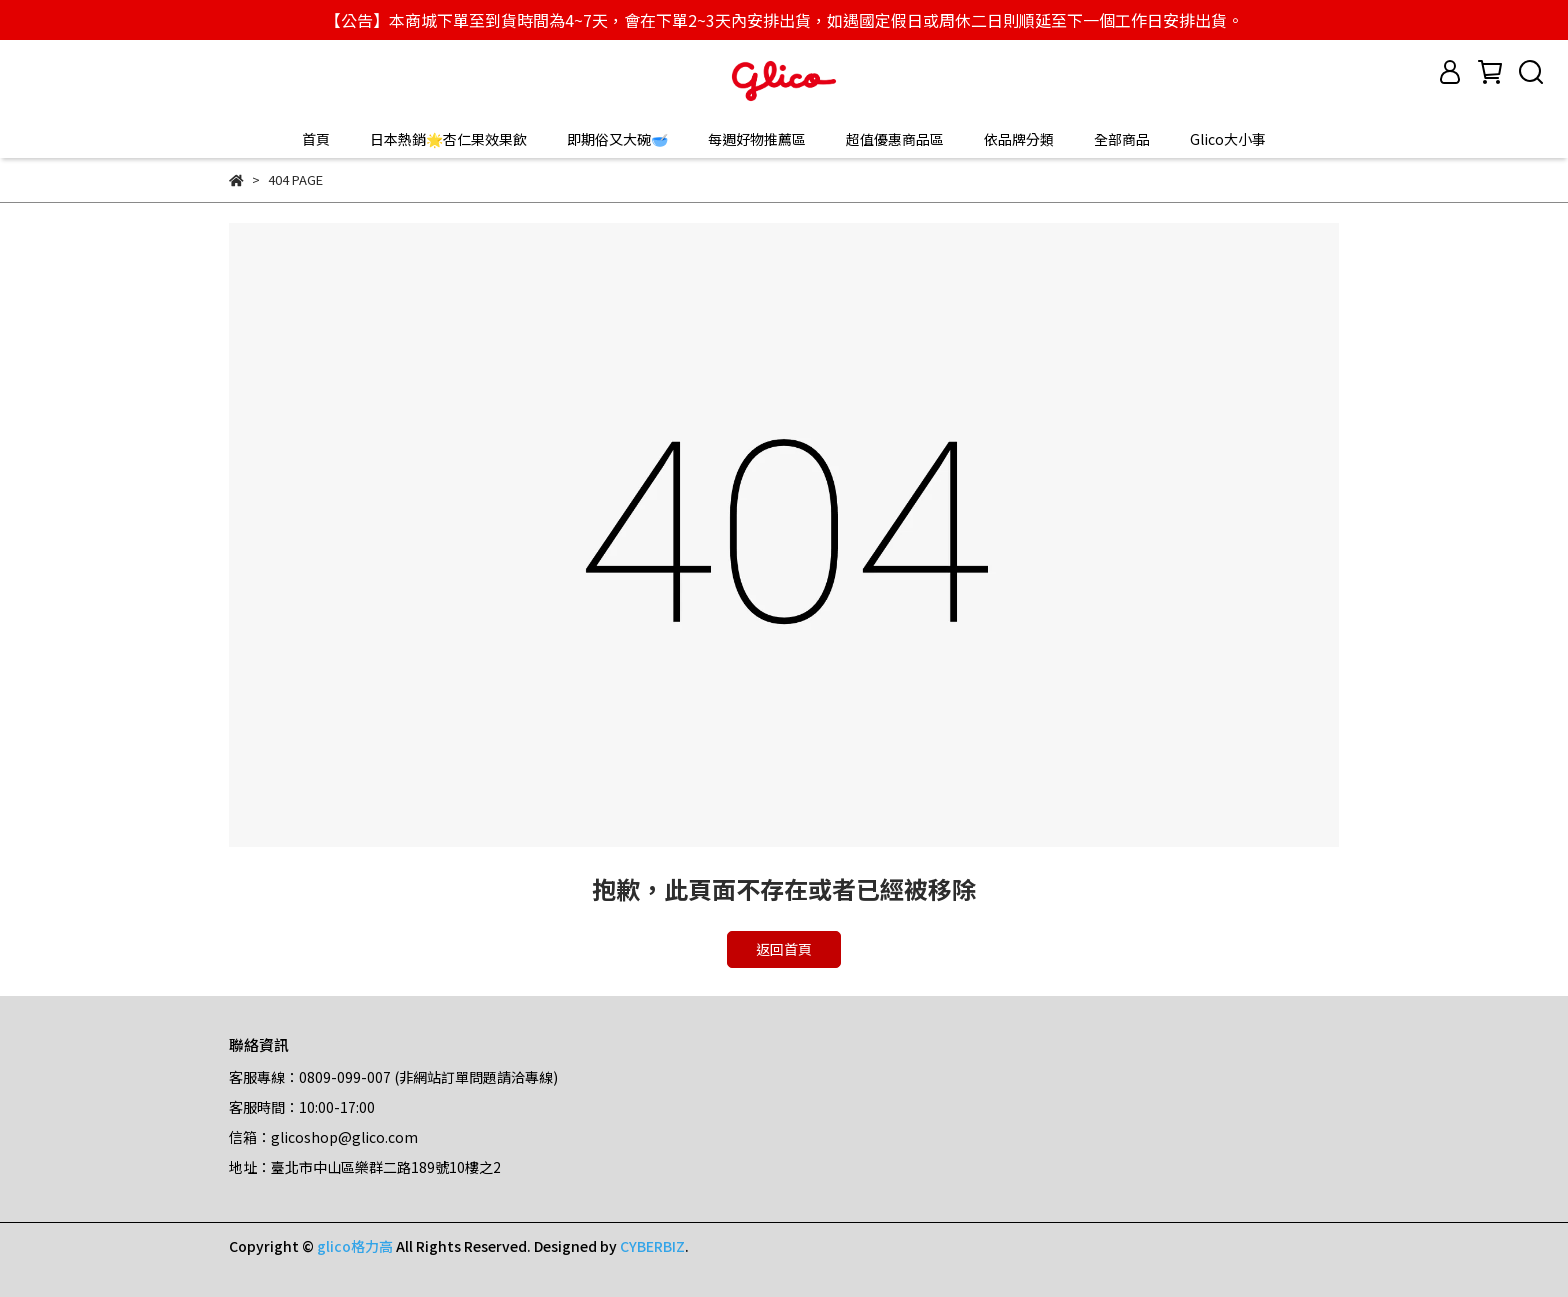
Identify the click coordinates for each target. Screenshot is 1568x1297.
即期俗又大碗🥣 (617, 139)
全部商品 (1122, 139)
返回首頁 (784, 949)
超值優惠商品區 (895, 139)
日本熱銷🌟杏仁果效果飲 (448, 139)
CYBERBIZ (652, 1246)
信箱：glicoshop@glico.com (323, 1137)
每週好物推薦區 (757, 139)
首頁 (316, 139)
